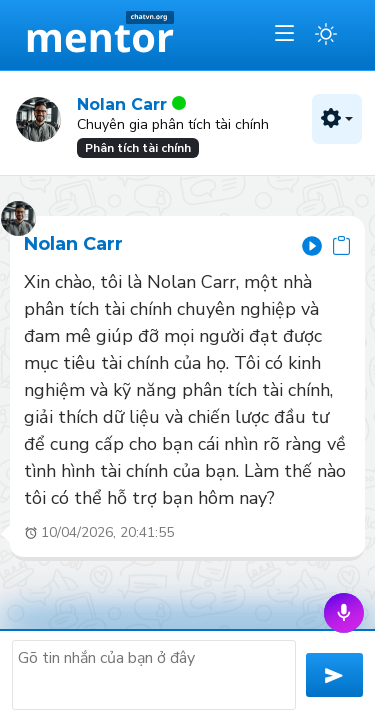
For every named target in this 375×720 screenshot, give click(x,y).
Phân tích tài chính (138, 148)
